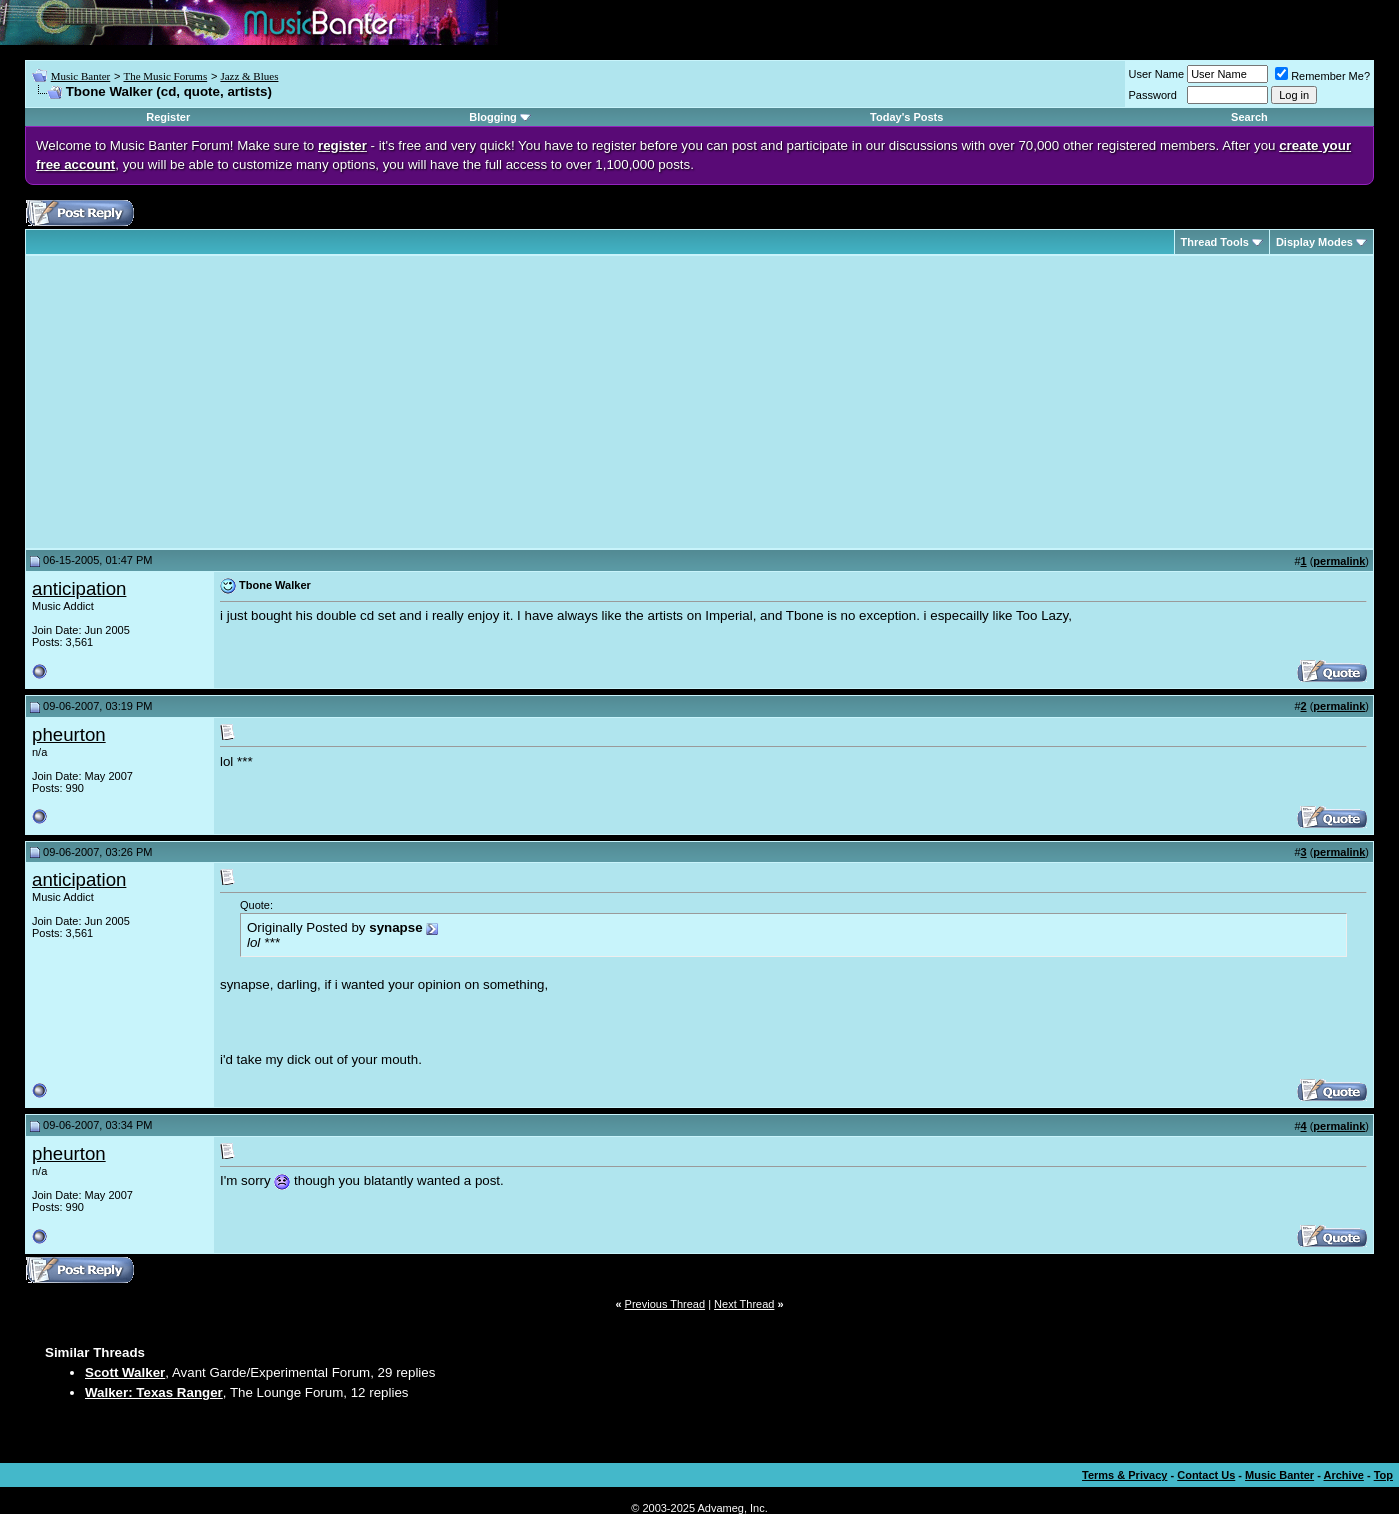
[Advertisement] (200, 402)
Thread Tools (1215, 242)
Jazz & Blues (249, 76)
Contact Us (1206, 1475)
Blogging (493, 117)
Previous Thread (665, 1304)
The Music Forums (165, 76)
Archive (1344, 1475)
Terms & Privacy (1124, 1475)
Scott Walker (125, 1372)
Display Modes (1314, 242)
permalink (1339, 561)
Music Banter (81, 76)
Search (1249, 117)
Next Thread (744, 1304)
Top (1383, 1475)
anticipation (79, 588)
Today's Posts (906, 117)
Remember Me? (1322, 76)
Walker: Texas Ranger (154, 1392)
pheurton (69, 734)
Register (168, 117)
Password (1153, 95)
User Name (1157, 74)
